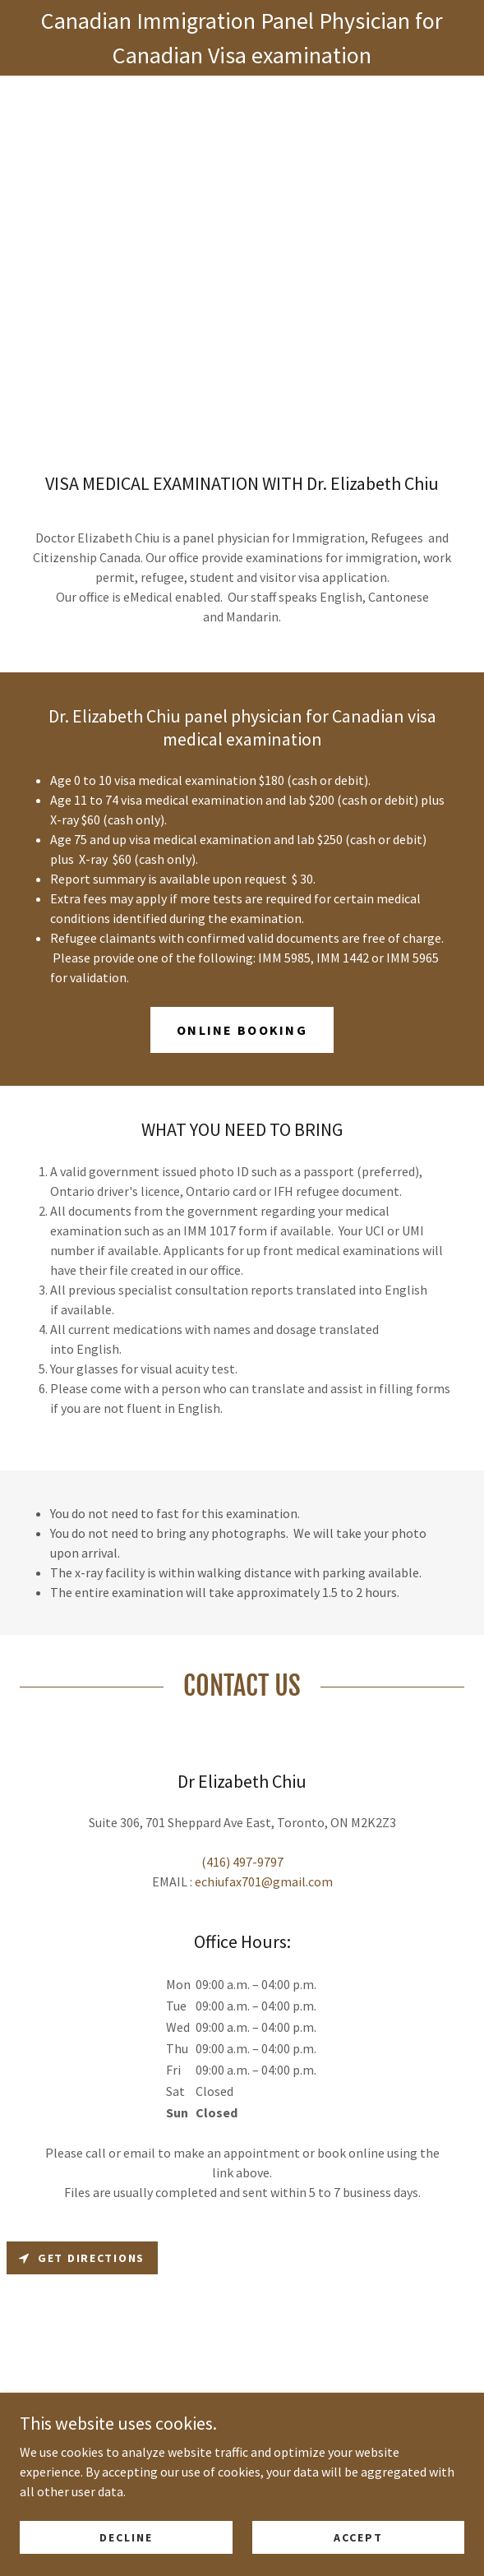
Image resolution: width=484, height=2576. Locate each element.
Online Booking (242, 1030)
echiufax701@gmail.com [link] (264, 1881)
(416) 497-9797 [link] (242, 1862)
